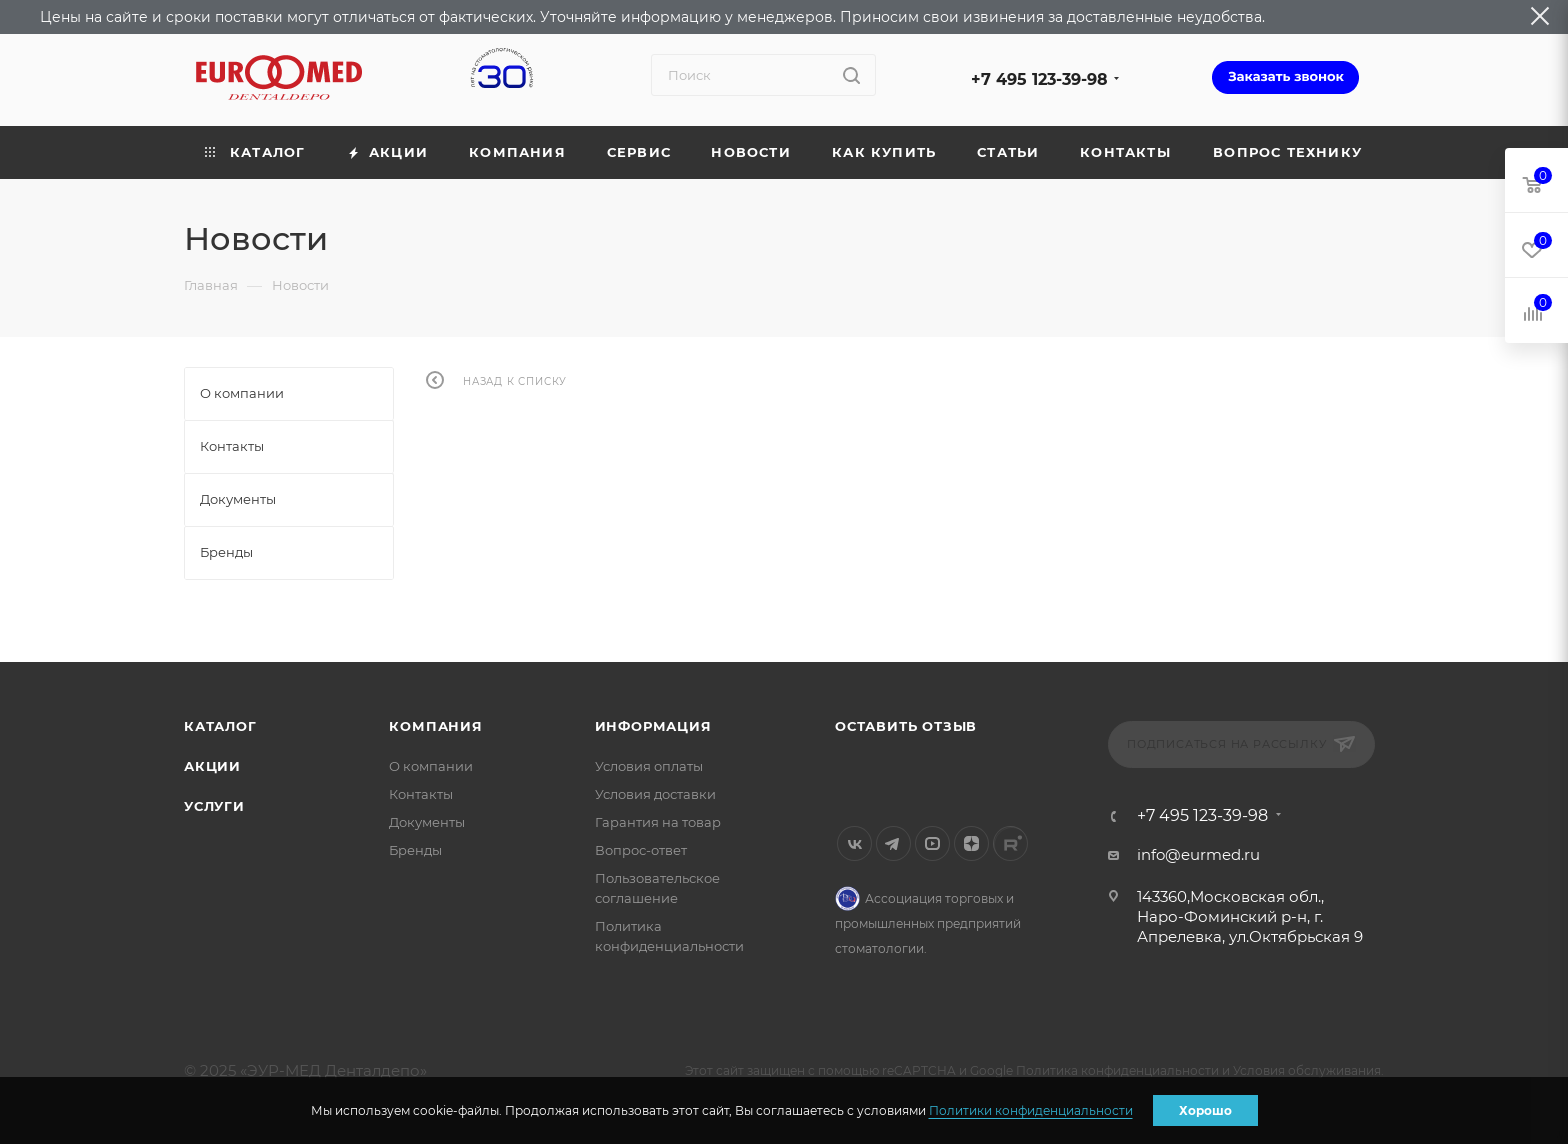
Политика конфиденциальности (1117, 1070)
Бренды (415, 850)
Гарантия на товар (658, 822)
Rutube (1010, 843)
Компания (435, 726)
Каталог (220, 726)
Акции (212, 766)
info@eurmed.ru (1198, 854)
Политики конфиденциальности (1031, 1110)
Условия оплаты (649, 766)
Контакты (421, 794)
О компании (431, 766)
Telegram (893, 843)
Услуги (214, 806)
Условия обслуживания (1307, 1070)
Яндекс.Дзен (971, 843)
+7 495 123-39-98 (1039, 79)
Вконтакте (854, 843)
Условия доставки (655, 794)
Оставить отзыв (906, 726)
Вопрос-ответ (641, 850)
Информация (653, 726)
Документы (427, 822)
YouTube (932, 843)
